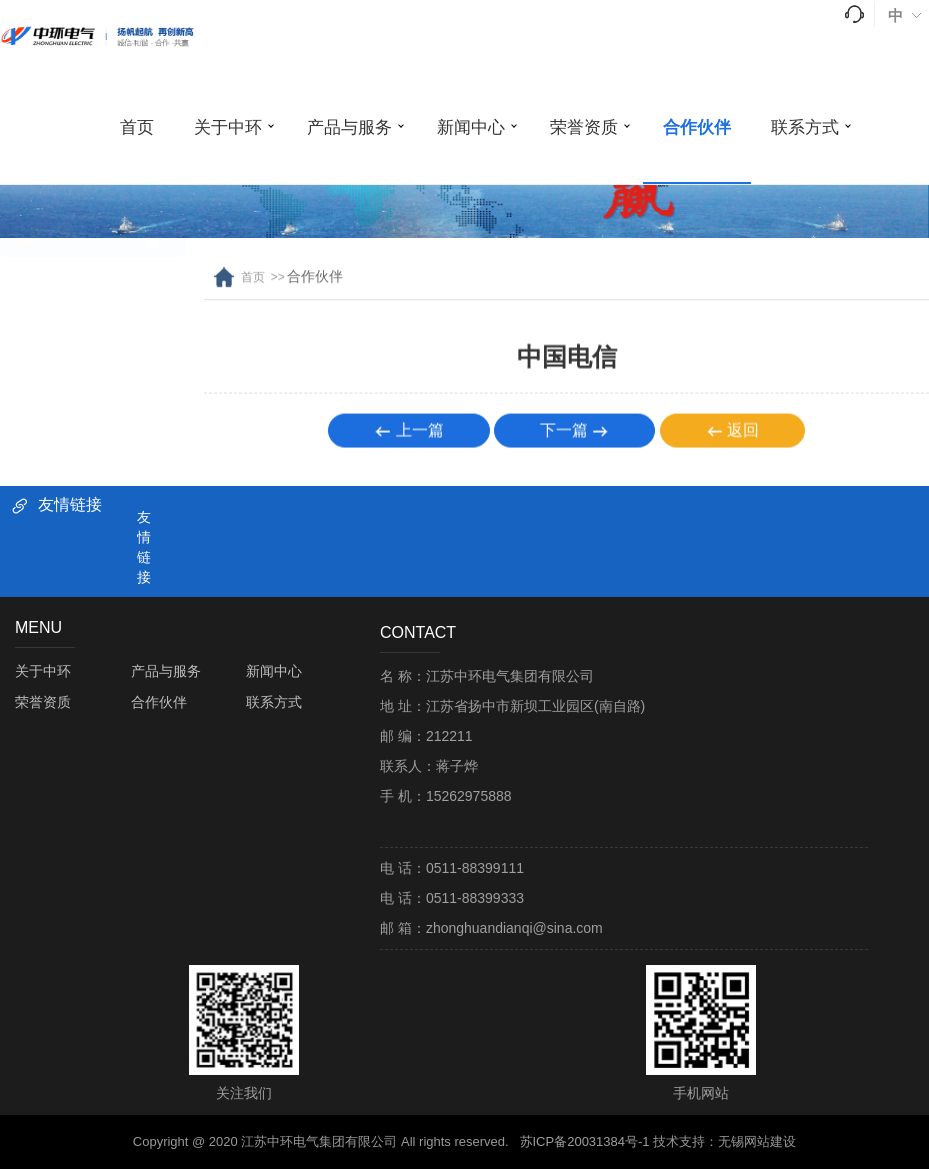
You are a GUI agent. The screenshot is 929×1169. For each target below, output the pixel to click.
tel (855, 14)
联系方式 (805, 127)
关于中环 (228, 127)
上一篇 (408, 436)
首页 (137, 127)
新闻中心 (471, 127)
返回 (732, 436)
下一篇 (574, 436)
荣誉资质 (584, 127)
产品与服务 (349, 127)
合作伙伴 (697, 127)
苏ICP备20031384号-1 (585, 1141)
